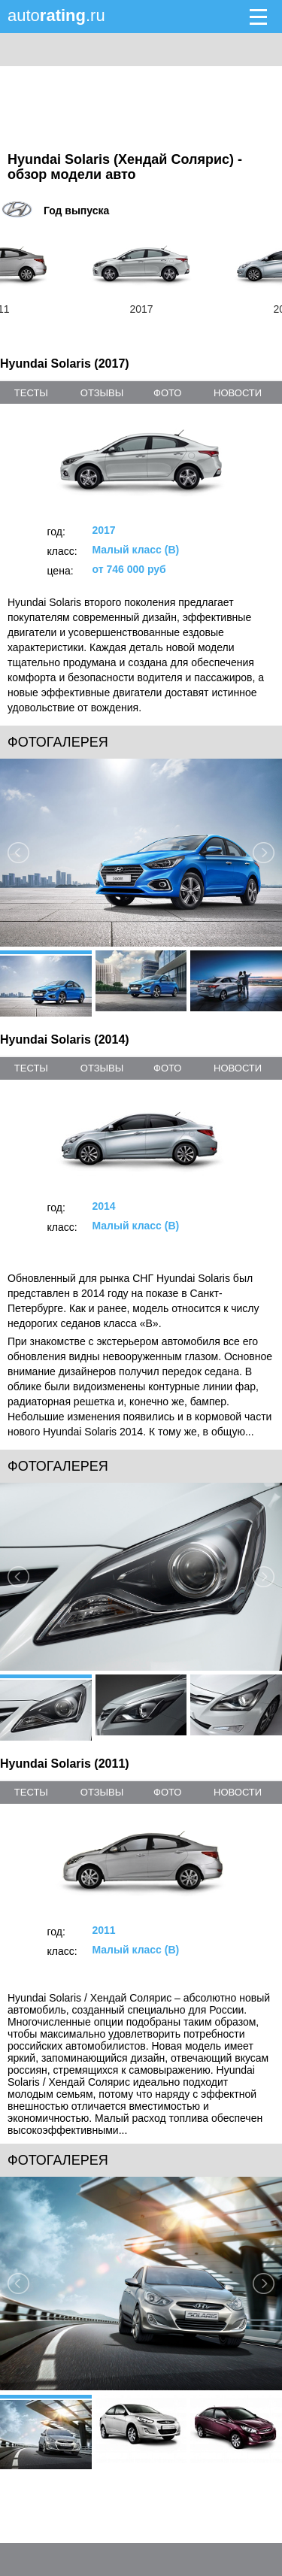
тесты (31, 393)
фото (167, 393)
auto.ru (56, 15)
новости (238, 393)
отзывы (101, 393)
